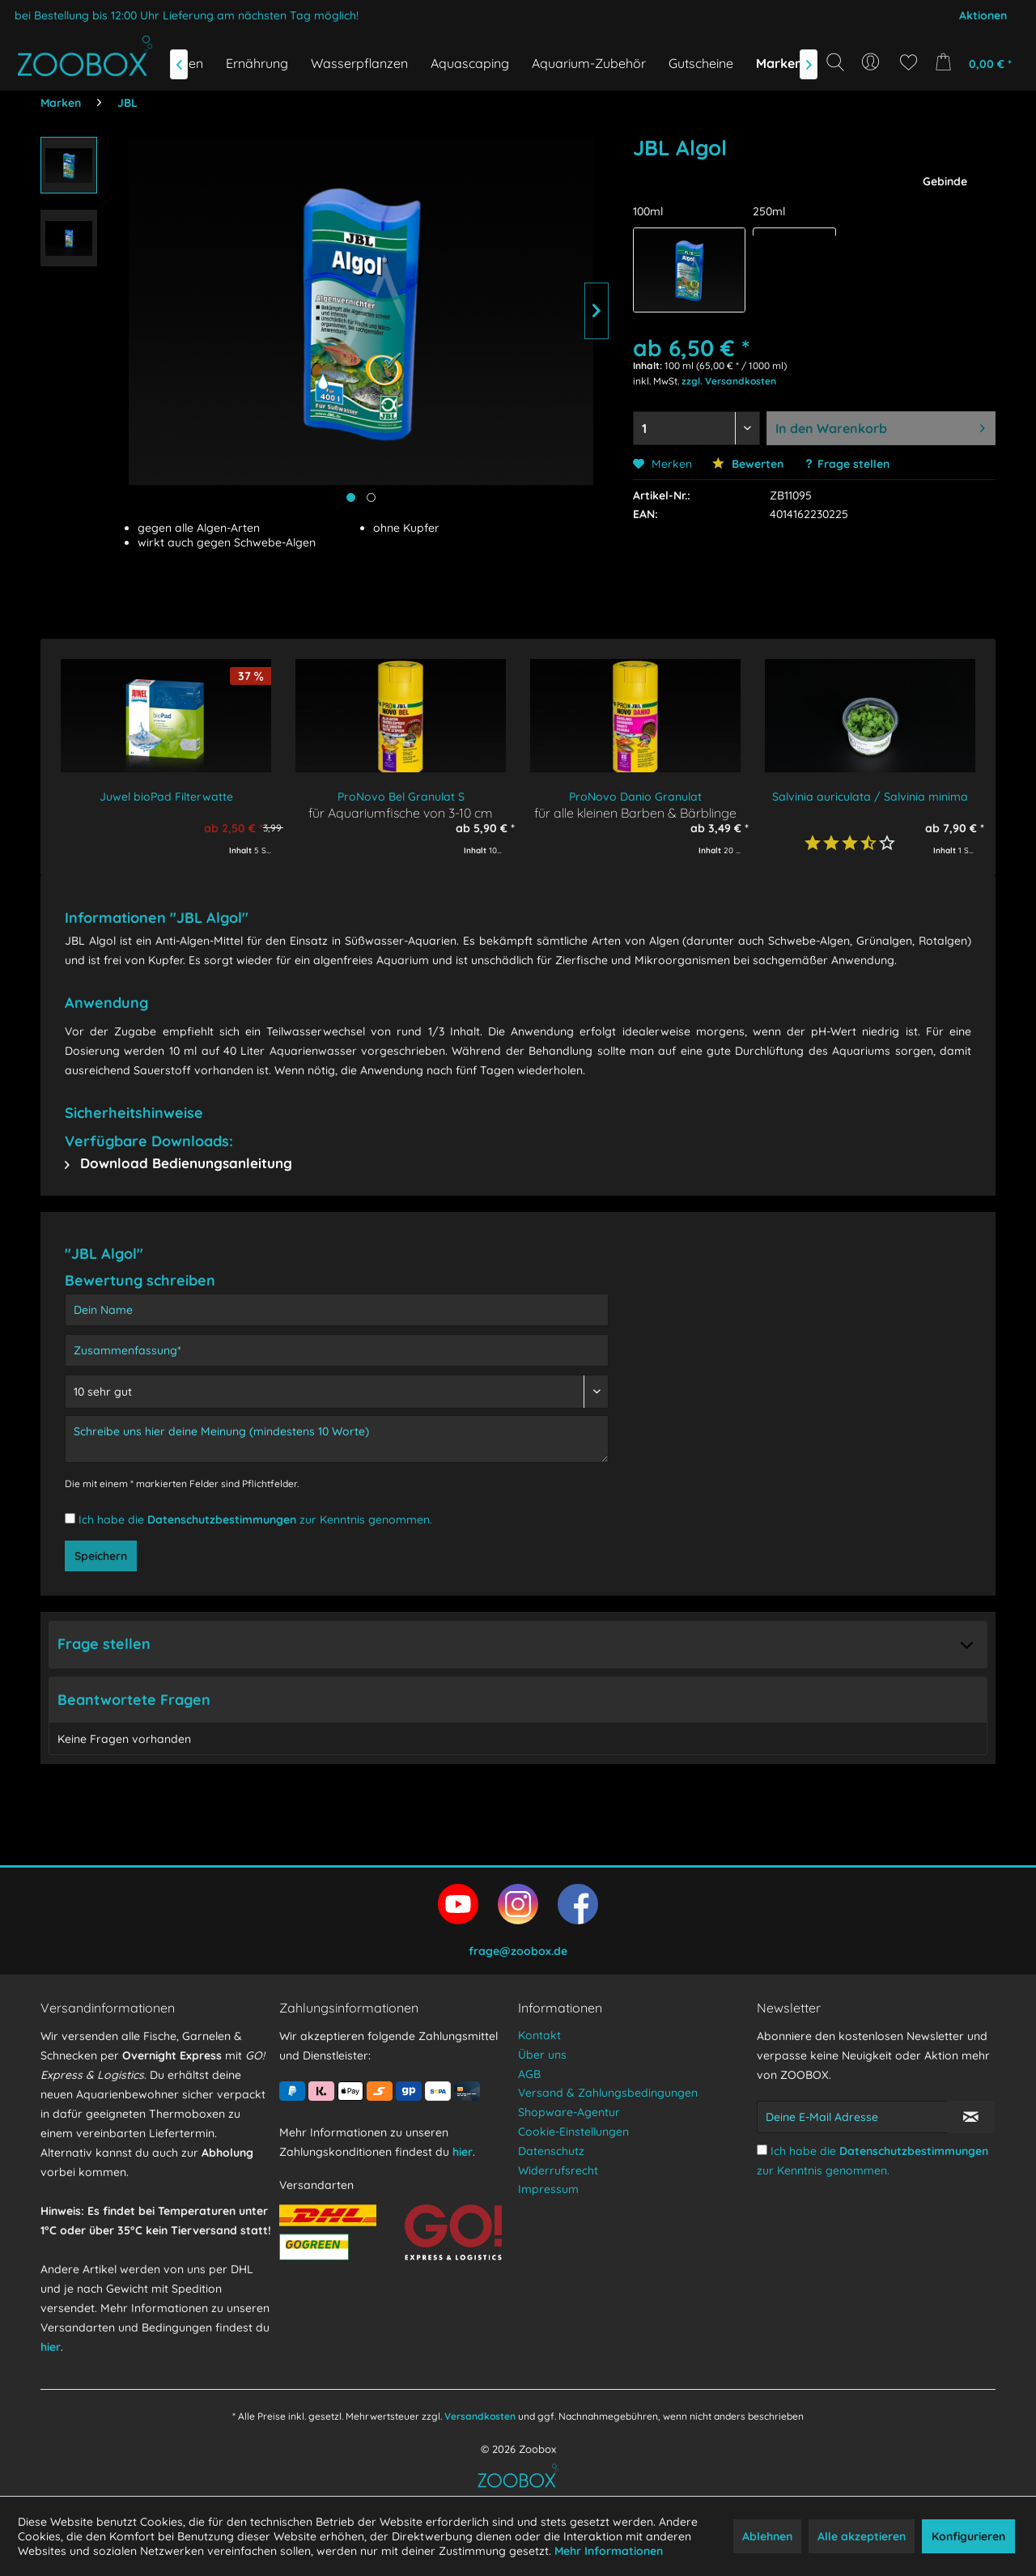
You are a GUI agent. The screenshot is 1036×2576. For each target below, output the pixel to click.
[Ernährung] (256, 63)
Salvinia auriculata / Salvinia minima (870, 796)
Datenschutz (551, 2151)
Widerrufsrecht (558, 2170)
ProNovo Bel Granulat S (401, 796)
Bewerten (747, 464)
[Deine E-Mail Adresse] (852, 2117)
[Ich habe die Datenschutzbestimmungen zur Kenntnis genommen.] (70, 1518)
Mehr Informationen (608, 2551)
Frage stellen (853, 464)
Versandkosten (480, 2416)
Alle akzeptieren (861, 2536)
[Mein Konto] (872, 62)
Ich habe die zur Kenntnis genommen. (255, 1519)
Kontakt (539, 2035)
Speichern (100, 1556)
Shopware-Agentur (569, 2112)
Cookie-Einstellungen (573, 2131)
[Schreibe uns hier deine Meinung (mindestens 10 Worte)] (337, 1439)
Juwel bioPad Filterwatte (166, 796)
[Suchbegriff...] (841, 99)
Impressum (548, 2189)
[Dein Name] (337, 1310)
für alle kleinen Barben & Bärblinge (635, 812)
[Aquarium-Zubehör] (588, 63)
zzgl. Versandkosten (728, 381)
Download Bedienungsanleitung (178, 1162)
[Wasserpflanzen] (359, 63)
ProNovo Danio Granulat (635, 796)
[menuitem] (872, 62)
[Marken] (779, 63)
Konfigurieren (968, 2536)
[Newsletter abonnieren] (971, 2117)
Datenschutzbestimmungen (221, 1519)
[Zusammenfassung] (337, 1350)
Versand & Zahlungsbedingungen (608, 2092)
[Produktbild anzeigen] (371, 497)
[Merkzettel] (908, 62)
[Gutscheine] (701, 63)
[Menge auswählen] (696, 428)
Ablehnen (767, 2536)
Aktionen (983, 15)
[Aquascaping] (469, 63)
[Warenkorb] (978, 62)
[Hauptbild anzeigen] (350, 497)
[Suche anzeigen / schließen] (835, 62)
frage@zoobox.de (518, 1951)
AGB (529, 2074)
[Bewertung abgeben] (337, 1392)
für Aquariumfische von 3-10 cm (400, 812)
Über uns (542, 2054)
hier (50, 2347)
